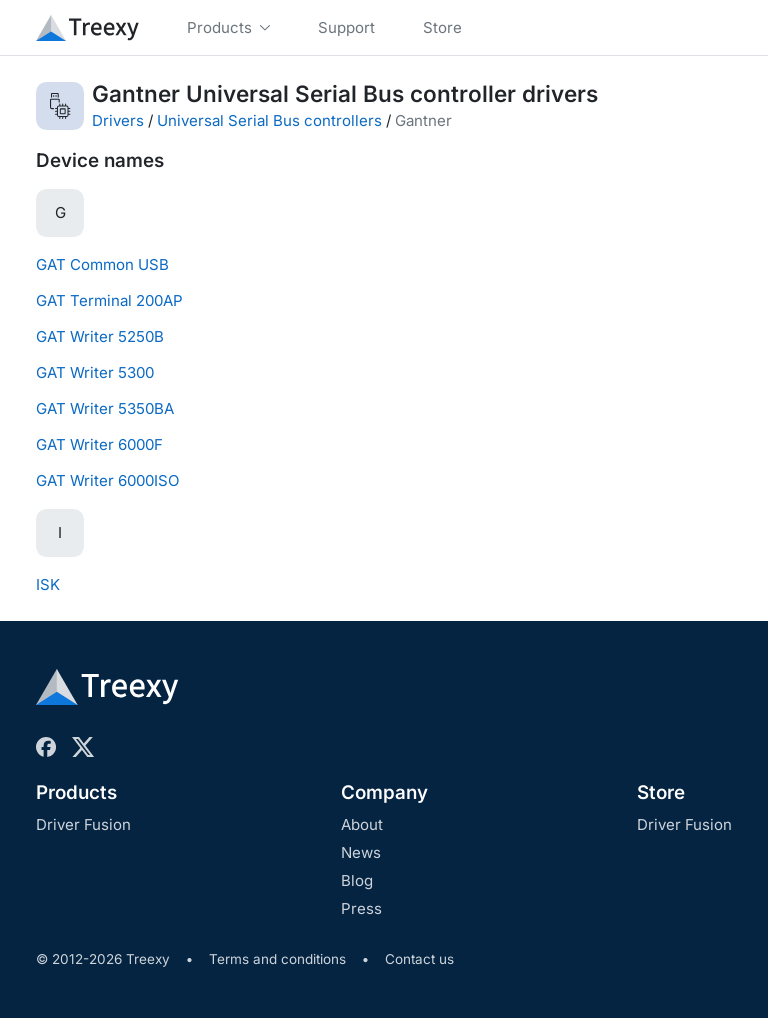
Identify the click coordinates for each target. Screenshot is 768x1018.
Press (361, 908)
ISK (48, 584)
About (362, 824)
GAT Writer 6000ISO (108, 480)
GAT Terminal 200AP (109, 300)
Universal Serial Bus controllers (269, 120)
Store (661, 792)
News (361, 852)
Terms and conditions (277, 959)
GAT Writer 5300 (95, 372)
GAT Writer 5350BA (105, 408)
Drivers (118, 120)
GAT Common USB (102, 264)
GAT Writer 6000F (99, 444)
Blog (357, 880)
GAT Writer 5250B (100, 336)
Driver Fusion (83, 824)
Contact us (419, 959)
